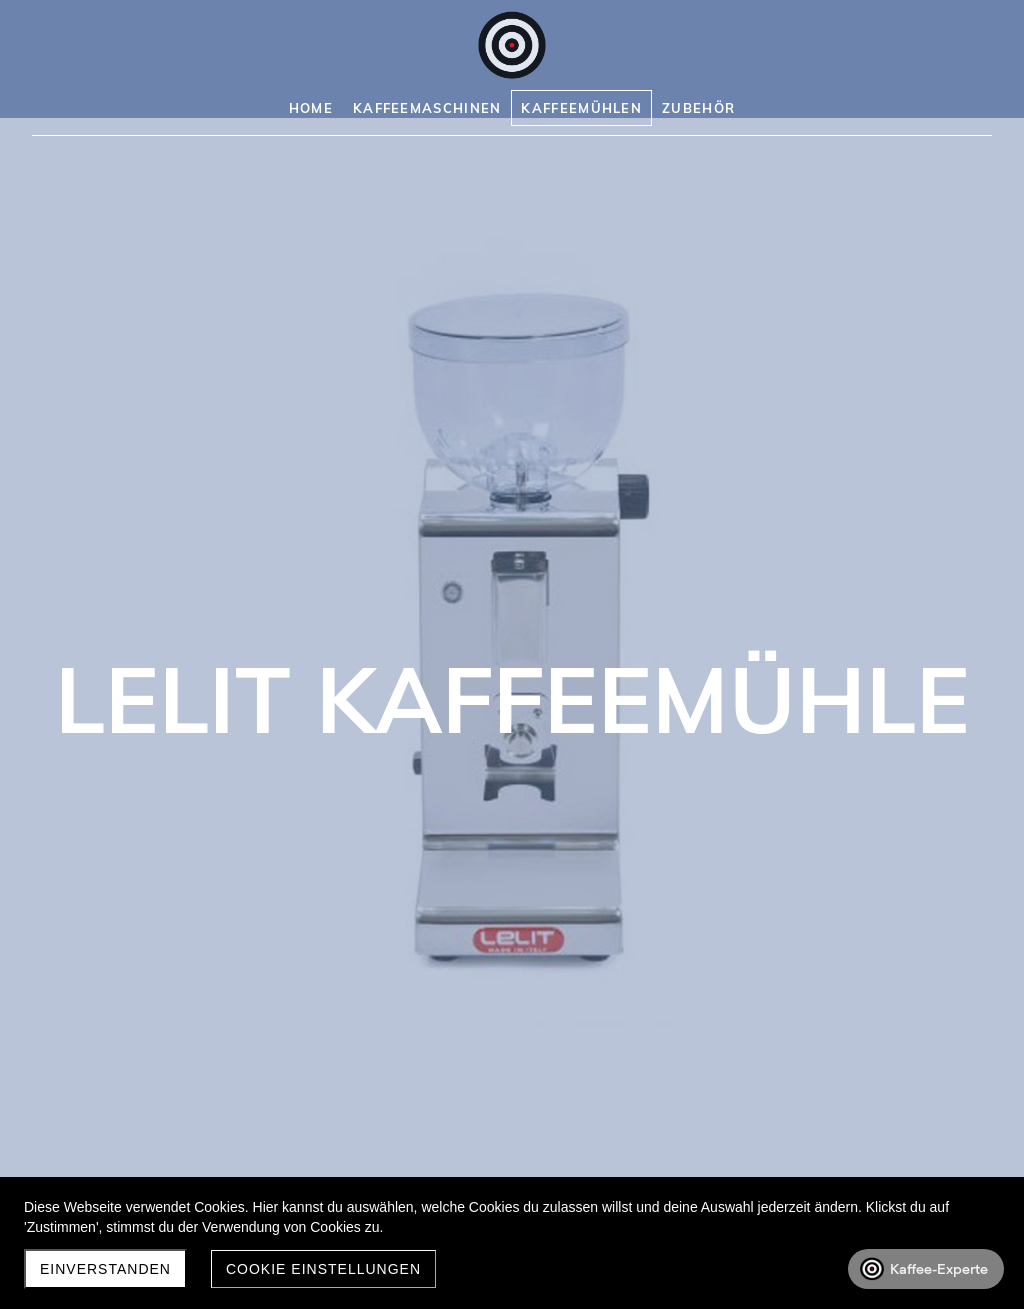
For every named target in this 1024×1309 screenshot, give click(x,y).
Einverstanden (105, 1269)
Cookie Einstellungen (323, 1269)
